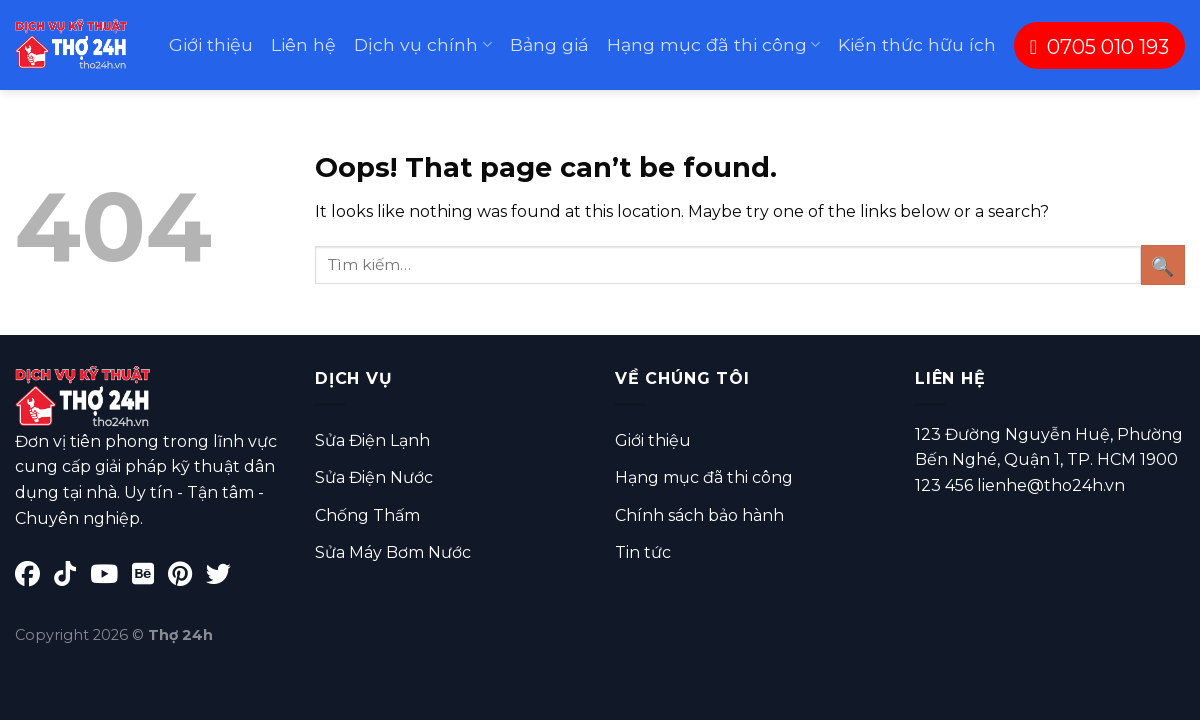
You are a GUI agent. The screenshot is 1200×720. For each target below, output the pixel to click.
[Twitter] (223, 577)
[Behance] (150, 577)
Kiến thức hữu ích (917, 44)
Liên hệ (303, 44)
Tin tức (643, 552)
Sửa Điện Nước (374, 477)
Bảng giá (549, 44)
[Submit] (1163, 264)
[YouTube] (111, 577)
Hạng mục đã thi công (713, 44)
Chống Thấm (367, 515)
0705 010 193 (1099, 47)
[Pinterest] (187, 577)
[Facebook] (34, 577)
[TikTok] (72, 577)
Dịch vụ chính (422, 44)
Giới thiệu (211, 44)
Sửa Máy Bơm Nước (393, 552)
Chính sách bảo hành (699, 515)
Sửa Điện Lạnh (372, 440)
